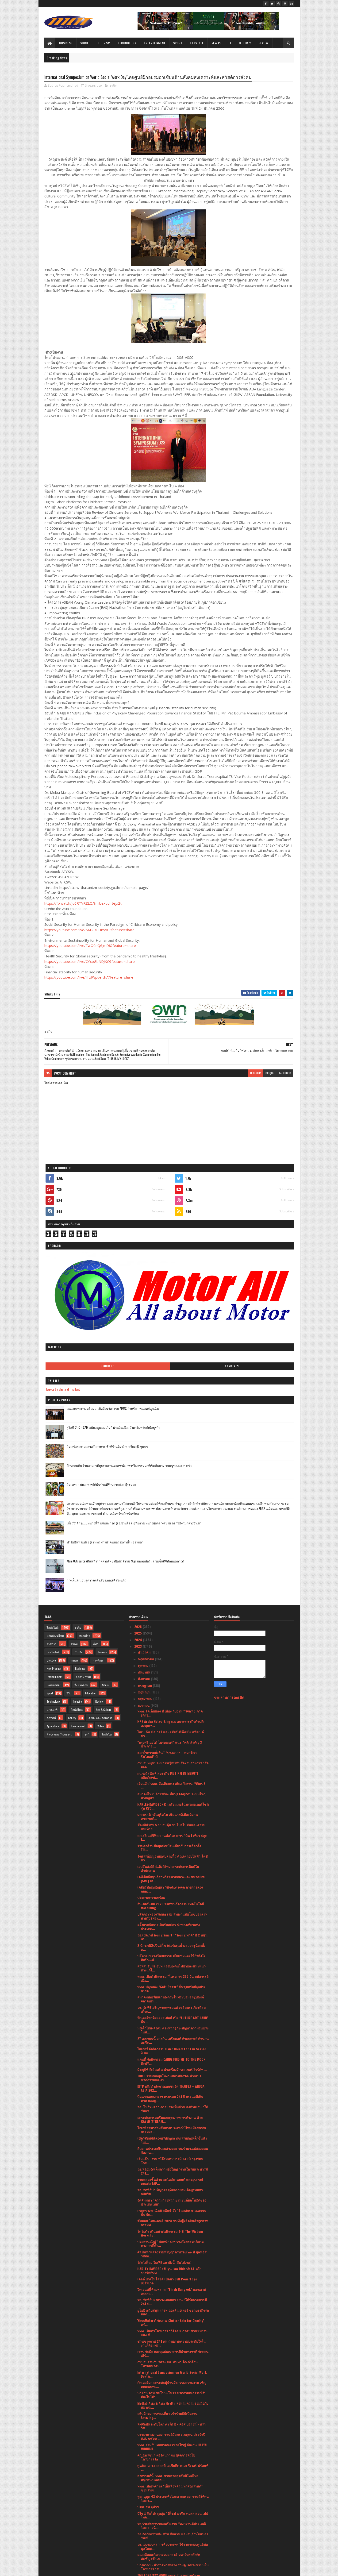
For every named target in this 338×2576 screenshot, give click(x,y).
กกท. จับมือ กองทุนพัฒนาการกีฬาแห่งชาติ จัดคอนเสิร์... (172, 2121)
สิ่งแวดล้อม (81, 1453)
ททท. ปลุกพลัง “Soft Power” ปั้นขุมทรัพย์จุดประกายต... (171, 1756)
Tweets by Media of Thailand (236, 237)
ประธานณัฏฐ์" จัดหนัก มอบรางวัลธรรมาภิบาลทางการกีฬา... (170, 2011)
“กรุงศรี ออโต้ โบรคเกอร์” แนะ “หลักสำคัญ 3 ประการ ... (169, 1512)
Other (243, 42)
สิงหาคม (144, 1446)
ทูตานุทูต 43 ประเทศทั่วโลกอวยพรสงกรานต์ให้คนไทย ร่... (173, 2266)
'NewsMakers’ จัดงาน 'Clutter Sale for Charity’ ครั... (170, 2090)
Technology (127, 42)
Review (264, 42)
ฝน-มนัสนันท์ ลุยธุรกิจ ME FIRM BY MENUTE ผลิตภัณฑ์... (168, 1543)
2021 (138, 2528)
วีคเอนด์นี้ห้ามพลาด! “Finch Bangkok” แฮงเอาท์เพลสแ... (171, 2059)
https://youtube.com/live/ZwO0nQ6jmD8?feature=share (90, 1155)
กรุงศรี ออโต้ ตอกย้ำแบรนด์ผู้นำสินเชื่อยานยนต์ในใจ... (173, 2449)
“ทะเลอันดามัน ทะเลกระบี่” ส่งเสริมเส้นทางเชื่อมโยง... (172, 2418)
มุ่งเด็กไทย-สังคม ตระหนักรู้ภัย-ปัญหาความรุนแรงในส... (172, 1798)
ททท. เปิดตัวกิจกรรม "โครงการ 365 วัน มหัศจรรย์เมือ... (172, 1746)
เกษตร (74, 1429)
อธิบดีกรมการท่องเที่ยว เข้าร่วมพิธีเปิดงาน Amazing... (167, 2183)
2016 (138, 2555)
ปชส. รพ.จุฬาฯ (148, 2274)
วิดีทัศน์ (51, 1486)
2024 (138, 1407)
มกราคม (144, 2513)
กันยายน (144, 1440)
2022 (138, 2521)
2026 (138, 1394)
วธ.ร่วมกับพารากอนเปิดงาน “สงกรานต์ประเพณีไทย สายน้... (171, 2293)
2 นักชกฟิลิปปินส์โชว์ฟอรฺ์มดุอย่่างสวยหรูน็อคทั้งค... (171, 1715)
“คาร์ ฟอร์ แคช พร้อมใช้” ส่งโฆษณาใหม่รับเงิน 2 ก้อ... (172, 2366)
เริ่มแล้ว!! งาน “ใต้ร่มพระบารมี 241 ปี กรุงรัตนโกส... (170, 1928)
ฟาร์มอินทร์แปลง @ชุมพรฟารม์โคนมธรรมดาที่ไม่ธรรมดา (264, 423)
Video (100, 1494)
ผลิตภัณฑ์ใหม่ (55, 1404)
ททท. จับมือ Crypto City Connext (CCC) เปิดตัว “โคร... (170, 2438)
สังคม (74, 1412)
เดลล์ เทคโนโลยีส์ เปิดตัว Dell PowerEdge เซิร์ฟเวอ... (167, 2049)
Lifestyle (197, 42)
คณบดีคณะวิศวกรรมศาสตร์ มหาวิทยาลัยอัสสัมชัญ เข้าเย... (168, 2324)
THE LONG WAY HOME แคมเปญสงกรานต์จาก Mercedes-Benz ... (168, 2345)
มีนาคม (144, 2500)
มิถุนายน (144, 1460)
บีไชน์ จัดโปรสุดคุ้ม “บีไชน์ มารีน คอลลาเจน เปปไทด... (172, 2283)
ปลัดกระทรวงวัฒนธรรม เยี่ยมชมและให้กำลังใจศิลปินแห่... (171, 1725)
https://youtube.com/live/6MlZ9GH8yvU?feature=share (89, 1140)
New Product (221, 42)
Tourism (104, 42)
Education (90, 1461)
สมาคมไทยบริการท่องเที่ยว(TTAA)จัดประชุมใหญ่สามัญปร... (171, 1564)
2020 (138, 2535)
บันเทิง (79, 1420)
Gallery (72, 1486)
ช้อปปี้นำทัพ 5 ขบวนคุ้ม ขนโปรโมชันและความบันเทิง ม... (171, 1595)
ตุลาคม (143, 1433)
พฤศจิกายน (146, 1427)
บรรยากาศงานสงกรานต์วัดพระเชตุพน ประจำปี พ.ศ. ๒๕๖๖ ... (171, 2204)
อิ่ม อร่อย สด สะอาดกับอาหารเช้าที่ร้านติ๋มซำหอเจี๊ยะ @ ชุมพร (265, 297)
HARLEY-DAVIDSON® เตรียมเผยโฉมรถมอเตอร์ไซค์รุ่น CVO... (173, 1574)
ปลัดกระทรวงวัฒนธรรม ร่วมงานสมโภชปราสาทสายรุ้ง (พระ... (172, 1684)
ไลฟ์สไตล (77, 1478)
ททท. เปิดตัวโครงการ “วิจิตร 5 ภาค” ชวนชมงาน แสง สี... (172, 2101)
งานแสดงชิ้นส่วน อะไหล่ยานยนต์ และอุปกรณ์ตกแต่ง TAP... (170, 1949)
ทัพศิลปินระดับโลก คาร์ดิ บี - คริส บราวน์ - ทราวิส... (171, 2194)
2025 (138, 1401)
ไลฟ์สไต (107, 1502)
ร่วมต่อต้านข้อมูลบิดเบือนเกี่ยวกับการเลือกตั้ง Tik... (169, 1616)
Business (66, 42)
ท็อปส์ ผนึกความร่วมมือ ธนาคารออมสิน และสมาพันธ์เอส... (172, 2490)
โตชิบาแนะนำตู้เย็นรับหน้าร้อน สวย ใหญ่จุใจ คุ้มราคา (172, 2376)
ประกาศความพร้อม (151, 1665)
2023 (138, 1414)
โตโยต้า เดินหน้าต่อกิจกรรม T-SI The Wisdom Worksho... (170, 2001)
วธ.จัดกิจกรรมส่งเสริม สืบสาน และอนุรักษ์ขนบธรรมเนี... (172, 2304)
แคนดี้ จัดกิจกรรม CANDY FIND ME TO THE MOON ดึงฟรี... (171, 1829)
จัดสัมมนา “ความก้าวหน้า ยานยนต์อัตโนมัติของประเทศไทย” (171, 1970)
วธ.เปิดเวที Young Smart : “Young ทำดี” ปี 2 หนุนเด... (172, 1705)
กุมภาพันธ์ (146, 2507)
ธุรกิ (86, 1502)
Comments (275, 215)
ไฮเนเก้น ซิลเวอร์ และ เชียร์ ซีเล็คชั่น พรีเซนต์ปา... (170, 1502)
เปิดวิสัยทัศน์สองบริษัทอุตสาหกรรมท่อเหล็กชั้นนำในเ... (172, 1908)
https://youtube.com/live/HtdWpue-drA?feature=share (88, 1187)
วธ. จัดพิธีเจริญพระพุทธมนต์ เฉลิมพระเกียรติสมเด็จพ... (171, 1777)
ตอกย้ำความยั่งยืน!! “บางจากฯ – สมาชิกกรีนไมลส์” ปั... (166, 1522)
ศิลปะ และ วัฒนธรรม (59, 1502)
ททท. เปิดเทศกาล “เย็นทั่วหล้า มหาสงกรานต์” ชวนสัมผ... (170, 2256)
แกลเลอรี (52, 1478)
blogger (173, 1288)
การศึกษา (98, 1429)
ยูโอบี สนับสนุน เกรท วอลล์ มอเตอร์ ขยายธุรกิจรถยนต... (173, 2080)
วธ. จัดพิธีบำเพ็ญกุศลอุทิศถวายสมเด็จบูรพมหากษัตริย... (170, 1959)
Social (85, 42)
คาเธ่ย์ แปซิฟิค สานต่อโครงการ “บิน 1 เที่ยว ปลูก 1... (172, 1605)
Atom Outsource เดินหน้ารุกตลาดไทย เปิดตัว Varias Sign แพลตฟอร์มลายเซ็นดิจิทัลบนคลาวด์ (266, 445)
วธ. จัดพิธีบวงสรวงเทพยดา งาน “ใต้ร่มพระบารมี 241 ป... (172, 2069)
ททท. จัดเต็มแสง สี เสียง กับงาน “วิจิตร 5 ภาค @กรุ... (170, 1481)
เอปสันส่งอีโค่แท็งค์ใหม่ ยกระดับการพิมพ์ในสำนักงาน (168, 1636)
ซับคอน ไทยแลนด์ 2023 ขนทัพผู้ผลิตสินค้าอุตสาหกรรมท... (172, 1990)
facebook (202, 1288)
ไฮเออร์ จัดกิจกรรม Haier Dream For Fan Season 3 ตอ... (172, 1819)
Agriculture (53, 1494)
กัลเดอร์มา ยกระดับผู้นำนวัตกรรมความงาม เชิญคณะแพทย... (171, 2152)
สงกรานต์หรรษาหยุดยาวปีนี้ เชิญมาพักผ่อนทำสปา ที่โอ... (173, 2397)
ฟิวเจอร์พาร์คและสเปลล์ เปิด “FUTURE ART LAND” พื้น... (172, 1787)
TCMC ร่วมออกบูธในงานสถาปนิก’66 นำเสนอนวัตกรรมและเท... (169, 1846)
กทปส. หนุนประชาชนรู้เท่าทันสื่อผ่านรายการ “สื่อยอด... (172, 1533)
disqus (187, 1288)
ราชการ (51, 1412)
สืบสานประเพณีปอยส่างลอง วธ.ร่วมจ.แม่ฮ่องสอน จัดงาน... (172, 1918)
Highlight (238, 215)
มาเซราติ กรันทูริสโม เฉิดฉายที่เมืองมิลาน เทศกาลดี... (167, 1584)
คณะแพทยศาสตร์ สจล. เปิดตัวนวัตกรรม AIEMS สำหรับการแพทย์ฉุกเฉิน (266, 259)
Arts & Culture (103, 1478)
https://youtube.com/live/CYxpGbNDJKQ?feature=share (89, 1171)
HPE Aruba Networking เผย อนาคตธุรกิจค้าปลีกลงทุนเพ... (171, 1491)
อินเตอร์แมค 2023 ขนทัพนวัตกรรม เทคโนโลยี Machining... (170, 1674)
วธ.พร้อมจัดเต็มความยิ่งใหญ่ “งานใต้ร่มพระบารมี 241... (172, 1939)
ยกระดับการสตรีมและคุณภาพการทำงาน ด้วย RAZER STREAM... (170, 1887)
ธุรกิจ (113, 95)
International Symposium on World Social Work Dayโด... (172, 2142)
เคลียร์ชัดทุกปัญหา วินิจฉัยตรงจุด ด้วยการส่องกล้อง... (170, 1657)
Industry (77, 1470)
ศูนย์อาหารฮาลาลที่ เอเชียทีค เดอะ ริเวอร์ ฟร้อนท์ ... (172, 2235)
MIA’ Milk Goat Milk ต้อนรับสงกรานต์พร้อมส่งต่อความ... (171, 2480)
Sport (177, 42)
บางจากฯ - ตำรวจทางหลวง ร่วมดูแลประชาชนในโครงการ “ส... (173, 2335)
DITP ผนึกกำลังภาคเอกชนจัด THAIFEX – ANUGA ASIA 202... (170, 1856)
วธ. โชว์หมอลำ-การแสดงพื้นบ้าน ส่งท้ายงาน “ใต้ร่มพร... (172, 1877)
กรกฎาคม (145, 1453)
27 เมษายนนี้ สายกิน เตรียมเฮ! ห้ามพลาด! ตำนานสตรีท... (173, 1808)
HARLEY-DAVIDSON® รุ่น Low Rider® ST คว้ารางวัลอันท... (169, 2038)
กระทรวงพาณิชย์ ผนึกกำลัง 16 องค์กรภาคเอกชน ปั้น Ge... (171, 1980)
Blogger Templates (105, 2570)
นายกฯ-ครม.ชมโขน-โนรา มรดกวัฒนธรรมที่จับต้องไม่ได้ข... (171, 2163)
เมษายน (144, 1473)
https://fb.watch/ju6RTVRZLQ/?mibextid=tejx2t (83, 1113)
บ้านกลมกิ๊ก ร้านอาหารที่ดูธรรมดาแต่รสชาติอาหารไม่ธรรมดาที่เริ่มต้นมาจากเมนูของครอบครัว (266, 319)
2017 (138, 2548)
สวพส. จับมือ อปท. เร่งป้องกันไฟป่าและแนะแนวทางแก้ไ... (171, 1736)
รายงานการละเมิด (229, 1466)
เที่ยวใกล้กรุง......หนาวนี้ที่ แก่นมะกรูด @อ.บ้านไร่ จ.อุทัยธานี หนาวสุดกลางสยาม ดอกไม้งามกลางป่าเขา (264, 406)
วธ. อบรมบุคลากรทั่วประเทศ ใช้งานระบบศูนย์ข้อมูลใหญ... (172, 2314)
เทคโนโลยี (53, 1420)
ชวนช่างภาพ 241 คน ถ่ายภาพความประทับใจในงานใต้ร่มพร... (171, 2111)
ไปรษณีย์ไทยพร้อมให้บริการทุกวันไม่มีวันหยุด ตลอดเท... (169, 2469)
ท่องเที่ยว (84, 1404)
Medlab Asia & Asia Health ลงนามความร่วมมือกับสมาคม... (172, 2173)
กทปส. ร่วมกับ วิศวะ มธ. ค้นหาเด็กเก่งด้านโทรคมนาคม (167, 2132)
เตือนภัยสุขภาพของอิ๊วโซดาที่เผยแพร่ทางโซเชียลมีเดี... (171, 2387)
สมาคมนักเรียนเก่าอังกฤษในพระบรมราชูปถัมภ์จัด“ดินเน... (170, 1767)
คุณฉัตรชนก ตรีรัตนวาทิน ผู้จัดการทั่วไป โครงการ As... (166, 2225)
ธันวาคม (144, 1420)
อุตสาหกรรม (83, 1445)
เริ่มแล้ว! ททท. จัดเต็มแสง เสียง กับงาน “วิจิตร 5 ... (171, 1553)
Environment (78, 1494)
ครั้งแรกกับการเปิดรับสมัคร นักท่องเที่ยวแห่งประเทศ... (168, 1694)
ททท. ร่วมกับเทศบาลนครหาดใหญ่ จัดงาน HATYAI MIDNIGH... (172, 2214)
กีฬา (95, 1412)
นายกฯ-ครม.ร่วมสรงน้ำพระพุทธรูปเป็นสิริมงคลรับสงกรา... (171, 2407)
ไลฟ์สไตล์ (52, 1396)
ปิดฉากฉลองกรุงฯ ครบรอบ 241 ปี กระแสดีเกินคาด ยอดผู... (170, 1866)
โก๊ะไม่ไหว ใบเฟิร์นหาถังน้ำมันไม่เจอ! (164, 2030)
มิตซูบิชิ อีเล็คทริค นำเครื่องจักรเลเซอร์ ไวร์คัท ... (172, 1837)
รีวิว (69, 1461)
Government (53, 1453)
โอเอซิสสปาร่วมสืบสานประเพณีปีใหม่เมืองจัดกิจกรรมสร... (171, 1897)
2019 (138, 2541)
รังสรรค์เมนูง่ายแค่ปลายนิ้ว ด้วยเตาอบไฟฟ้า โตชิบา (172, 1626)
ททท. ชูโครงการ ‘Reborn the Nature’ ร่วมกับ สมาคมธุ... (169, 2428)
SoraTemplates (66, 2570)
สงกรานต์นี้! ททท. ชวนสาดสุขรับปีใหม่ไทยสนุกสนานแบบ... (167, 2245)
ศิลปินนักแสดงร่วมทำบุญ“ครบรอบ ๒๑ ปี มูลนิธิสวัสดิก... (172, 2022)
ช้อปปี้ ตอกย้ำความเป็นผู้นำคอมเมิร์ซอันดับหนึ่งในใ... (170, 2459)
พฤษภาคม (145, 1466)
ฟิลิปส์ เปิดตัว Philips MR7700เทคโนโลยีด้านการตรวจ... (172, 2355)
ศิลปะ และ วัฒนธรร (100, 1486)
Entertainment (154, 42)
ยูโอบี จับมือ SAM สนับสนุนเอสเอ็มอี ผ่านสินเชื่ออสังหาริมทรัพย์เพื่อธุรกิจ (266, 278)
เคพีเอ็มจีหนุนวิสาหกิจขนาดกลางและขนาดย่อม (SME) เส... (171, 1647)
